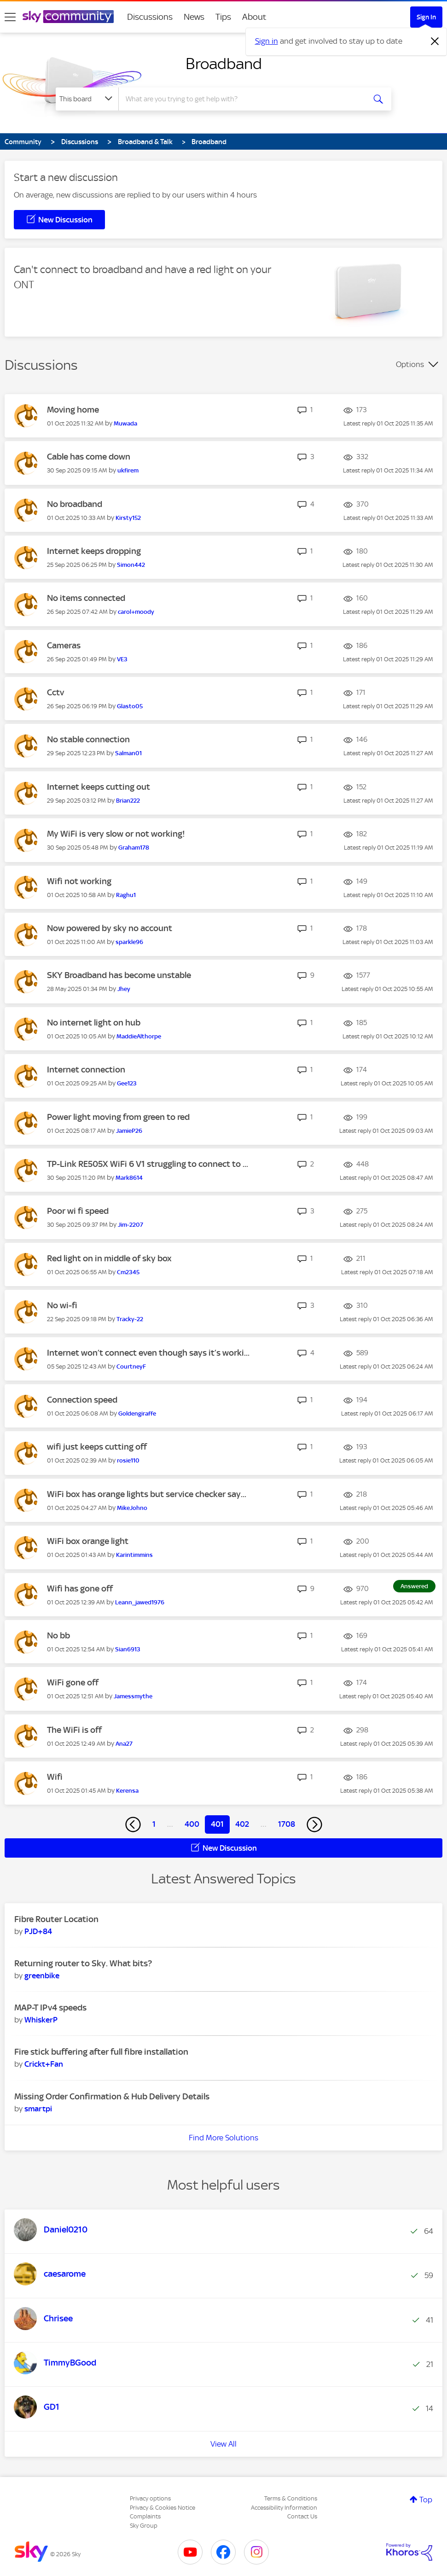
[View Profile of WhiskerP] (41, 2019)
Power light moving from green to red (118, 1117)
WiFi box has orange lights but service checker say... (146, 1494)
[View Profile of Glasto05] (130, 706)
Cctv (55, 692)
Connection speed (82, 1399)
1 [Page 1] (154, 1824)
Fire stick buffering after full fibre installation (101, 2051)
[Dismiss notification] (435, 41)
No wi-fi (62, 1305)
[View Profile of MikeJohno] (132, 1507)
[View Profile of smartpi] (38, 2108)
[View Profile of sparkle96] (129, 941)
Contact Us (302, 2516)
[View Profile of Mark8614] (129, 1177)
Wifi (55, 1777)
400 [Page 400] (192, 1824)
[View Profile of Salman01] (128, 753)
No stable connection (88, 739)
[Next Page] (314, 1824)
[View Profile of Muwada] (125, 423)
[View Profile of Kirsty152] (128, 517)
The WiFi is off (74, 1730)
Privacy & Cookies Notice (162, 2507)
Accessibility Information (284, 2507)
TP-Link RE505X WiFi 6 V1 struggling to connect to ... (147, 1164)
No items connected (86, 598)
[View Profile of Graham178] (133, 847)
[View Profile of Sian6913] (127, 1649)
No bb (58, 1635)
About (254, 17)
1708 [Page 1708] (286, 1824)
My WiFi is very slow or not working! (116, 833)
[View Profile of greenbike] (41, 1975)
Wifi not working (79, 881)
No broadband (74, 504)
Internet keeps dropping (94, 551)
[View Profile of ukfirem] (128, 470)
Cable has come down (88, 456)
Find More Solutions (223, 2137)
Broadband (224, 63)
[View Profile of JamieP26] (129, 1130)
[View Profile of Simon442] (131, 564)
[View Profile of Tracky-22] (129, 1319)
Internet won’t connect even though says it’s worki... (148, 1352)
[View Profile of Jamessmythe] (133, 1696)
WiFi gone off (73, 1682)
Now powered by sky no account (109, 928)
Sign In (426, 17)
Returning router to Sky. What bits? (83, 1963)
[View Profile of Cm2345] (128, 1272)
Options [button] (410, 364)
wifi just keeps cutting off (97, 1446)
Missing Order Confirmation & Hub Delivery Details (111, 2096)
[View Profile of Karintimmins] (134, 1554)
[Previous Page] (133, 1824)
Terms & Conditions (290, 2498)
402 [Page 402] (242, 1824)
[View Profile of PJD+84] (38, 1931)
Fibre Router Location (56, 1919)
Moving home (73, 409)
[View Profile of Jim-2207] (130, 1224)
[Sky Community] (68, 16)
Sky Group (143, 2525)
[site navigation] (10, 17)
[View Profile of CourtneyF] (131, 1366)
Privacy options (150, 2498)
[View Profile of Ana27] (124, 1743)
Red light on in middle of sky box (109, 1258)
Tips (223, 17)
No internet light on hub (93, 1022)
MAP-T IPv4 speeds (50, 2007)
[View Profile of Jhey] (123, 988)
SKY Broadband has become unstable (119, 975)
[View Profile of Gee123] (127, 1083)
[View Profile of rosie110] (128, 1460)
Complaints (145, 2516)
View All (223, 2443)
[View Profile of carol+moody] (136, 611)
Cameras (64, 645)
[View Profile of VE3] (122, 659)
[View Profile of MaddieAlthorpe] (138, 1036)
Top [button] (425, 2499)
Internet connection (86, 1069)
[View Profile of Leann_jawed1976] (139, 1602)
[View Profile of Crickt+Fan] (43, 2064)
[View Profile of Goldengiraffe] (137, 1413)
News (194, 17)
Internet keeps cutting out (98, 786)
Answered (414, 1586)
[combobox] (241, 99)
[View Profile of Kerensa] (127, 1790)
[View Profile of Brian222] (128, 800)
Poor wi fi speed (78, 1211)
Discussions (150, 17)
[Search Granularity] (87, 99)
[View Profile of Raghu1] (126, 895)
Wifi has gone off (80, 1588)
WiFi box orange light (87, 1541)
